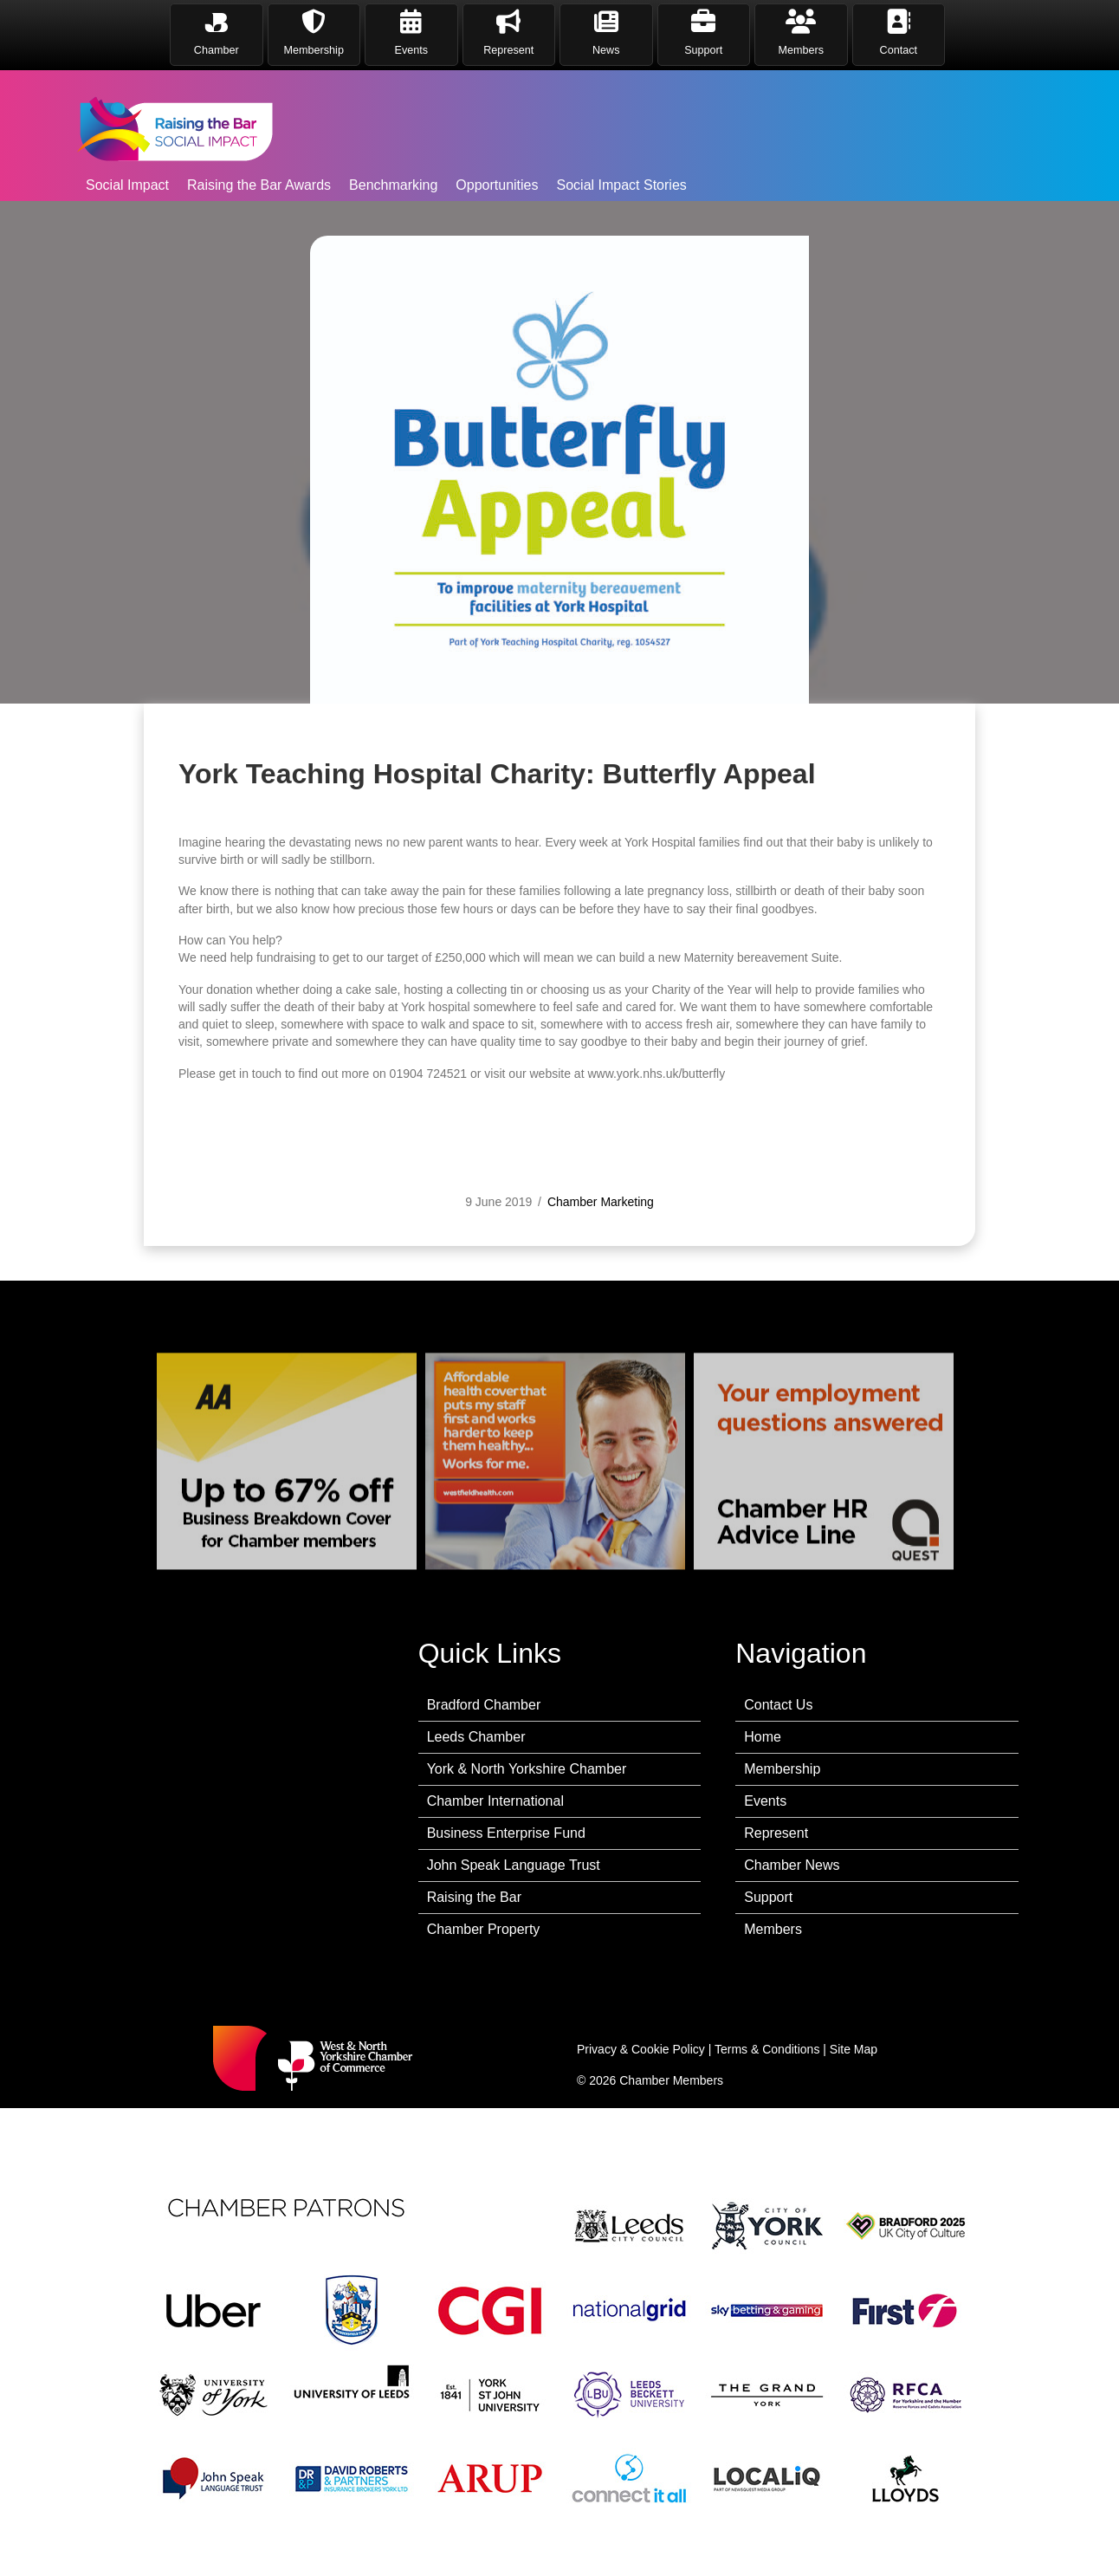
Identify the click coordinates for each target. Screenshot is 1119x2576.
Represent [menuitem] (776, 1833)
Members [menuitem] (773, 1929)
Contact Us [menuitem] (778, 1704)
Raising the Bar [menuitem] (474, 1897)
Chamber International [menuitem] (495, 1801)
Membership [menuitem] (782, 1769)
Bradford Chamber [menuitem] (484, 1704)
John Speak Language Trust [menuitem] (513, 1865)
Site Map (853, 2049)
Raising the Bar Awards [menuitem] (259, 185)
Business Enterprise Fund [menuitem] (506, 1833)
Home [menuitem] (762, 1736)
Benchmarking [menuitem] (393, 185)
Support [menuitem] (768, 1897)
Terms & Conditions (767, 2049)
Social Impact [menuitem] (127, 185)
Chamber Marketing (600, 1272)
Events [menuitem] (765, 1801)
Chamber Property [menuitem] (483, 1929)
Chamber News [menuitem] (791, 1865)
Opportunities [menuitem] (497, 185)
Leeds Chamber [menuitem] (476, 1736)
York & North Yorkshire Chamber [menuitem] (527, 1769)
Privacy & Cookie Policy (641, 2049)
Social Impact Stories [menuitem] (622, 185)
